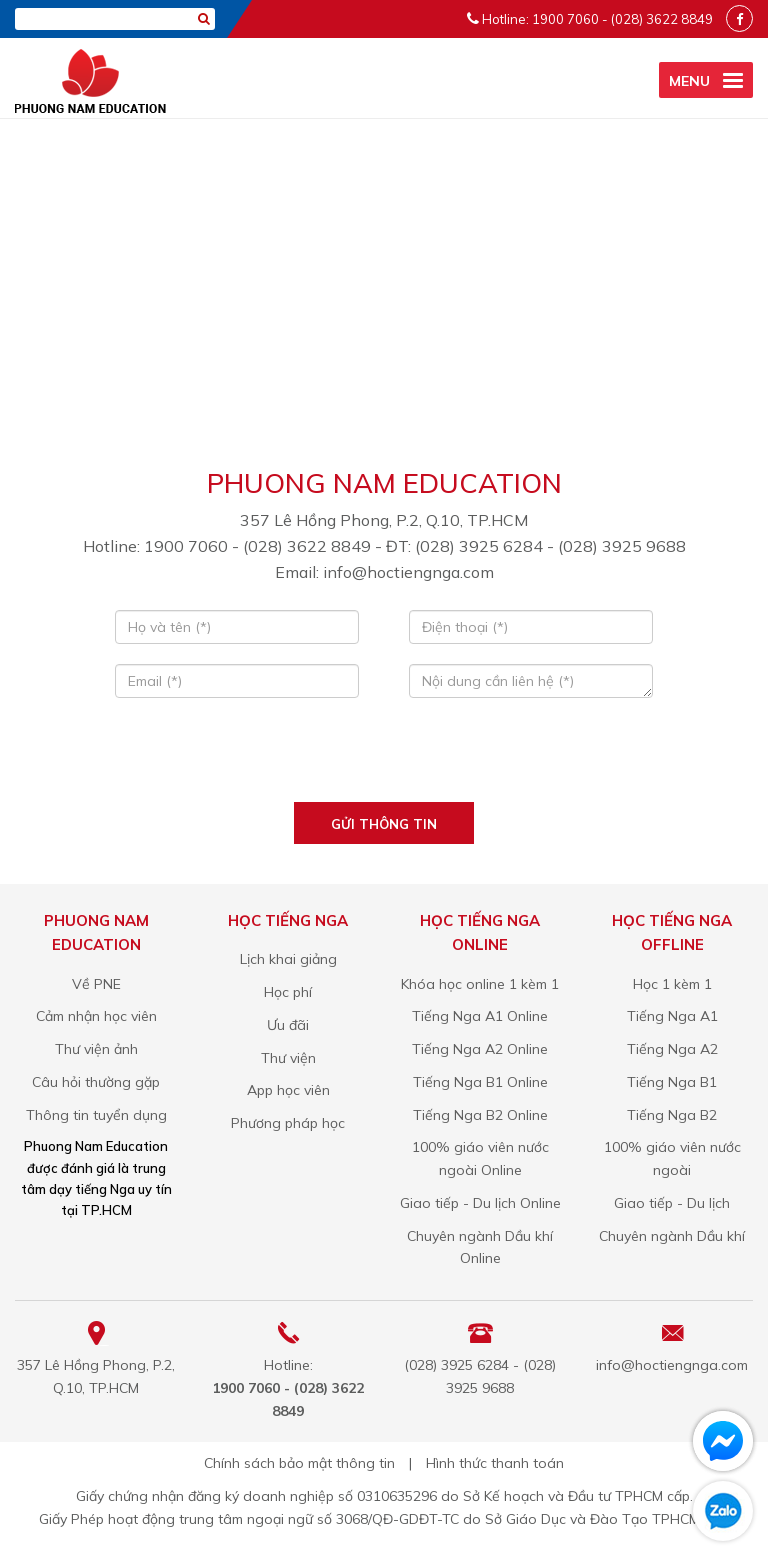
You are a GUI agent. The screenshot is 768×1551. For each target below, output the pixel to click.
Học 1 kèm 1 (672, 984)
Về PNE (96, 984)
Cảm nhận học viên (96, 1016)
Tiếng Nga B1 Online (480, 1082)
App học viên (288, 1090)
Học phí (288, 992)
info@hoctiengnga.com (672, 1365)
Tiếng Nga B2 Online (480, 1115)
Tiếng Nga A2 (672, 1049)
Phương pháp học (288, 1123)
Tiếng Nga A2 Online (480, 1049)
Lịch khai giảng (288, 959)
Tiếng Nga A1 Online (480, 1016)
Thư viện (288, 1058)
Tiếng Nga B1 (672, 1082)
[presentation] (383, 757)
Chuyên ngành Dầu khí (672, 1236)
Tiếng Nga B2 (672, 1115)
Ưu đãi (288, 1025)
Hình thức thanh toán (495, 1463)
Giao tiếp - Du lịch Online (480, 1203)
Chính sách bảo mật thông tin (299, 1463)
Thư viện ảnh (96, 1049)
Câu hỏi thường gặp (96, 1082)
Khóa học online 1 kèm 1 (480, 984)
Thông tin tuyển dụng (96, 1115)
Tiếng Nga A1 (672, 1016)
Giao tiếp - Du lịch (672, 1203)
